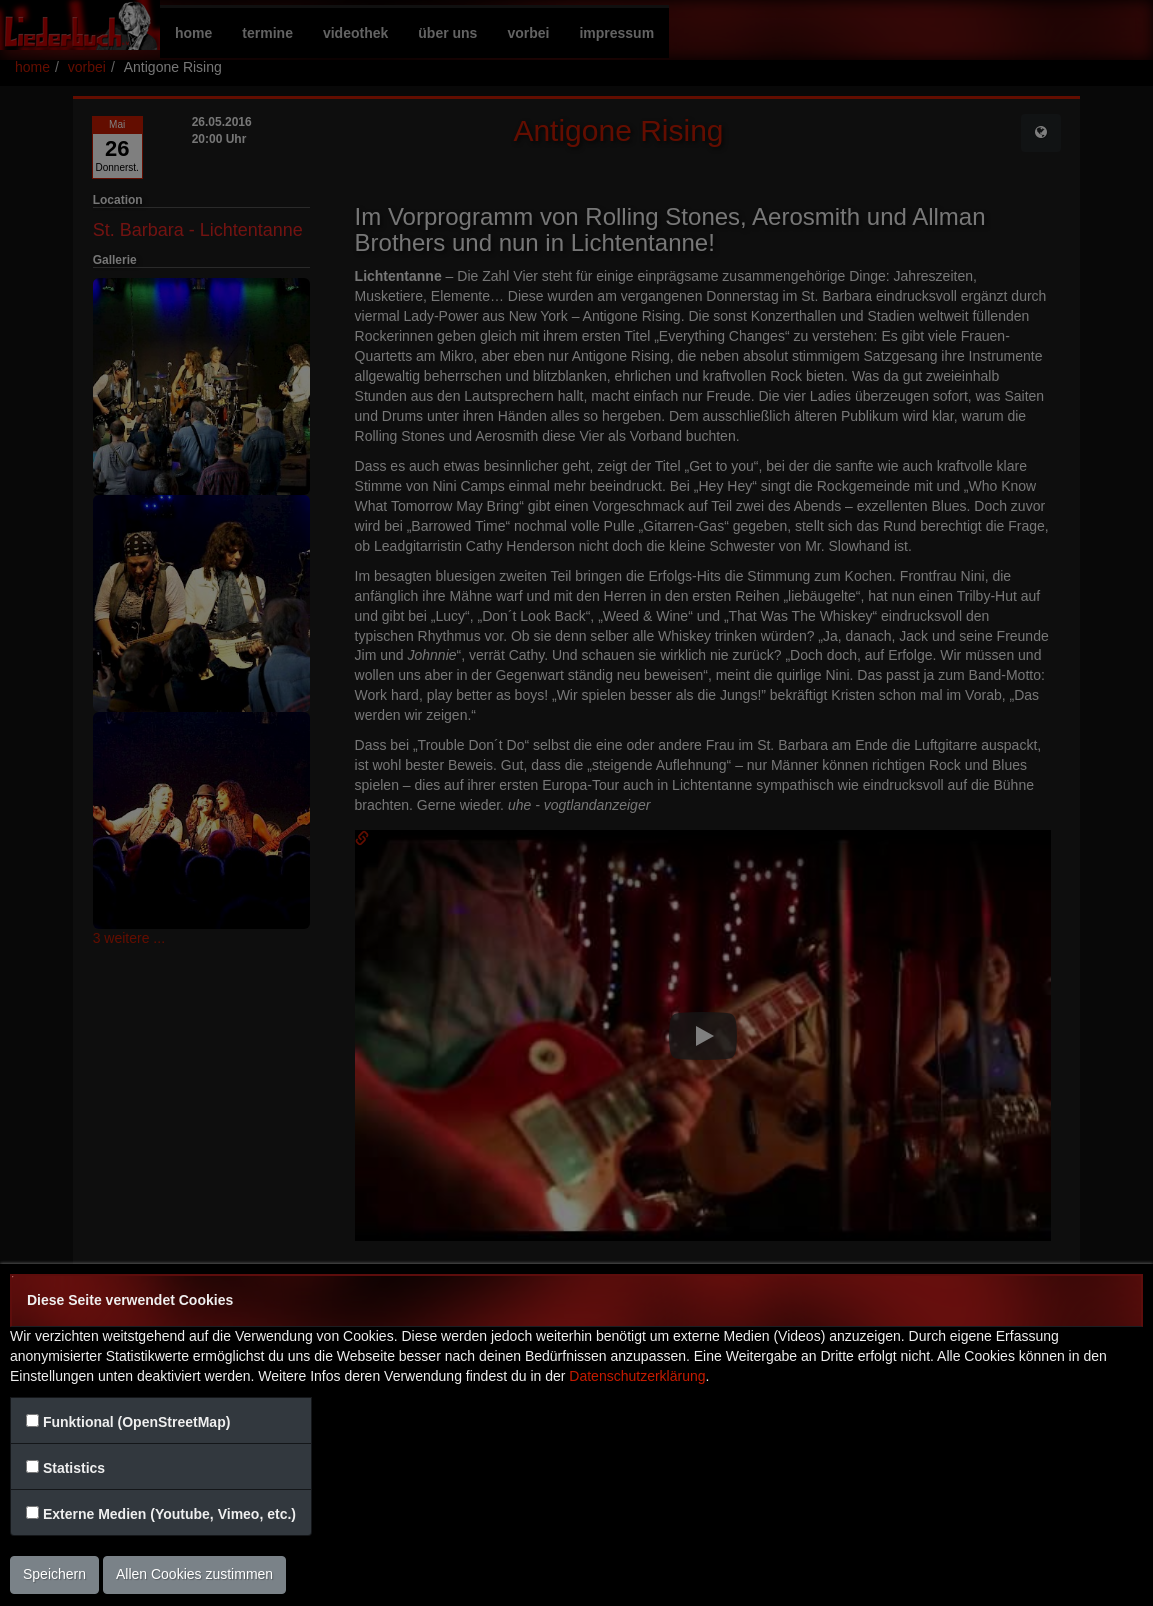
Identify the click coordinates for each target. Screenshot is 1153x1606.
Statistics (74, 1468)
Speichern (54, 1574)
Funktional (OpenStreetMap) (136, 1422)
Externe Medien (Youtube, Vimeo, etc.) (169, 1514)
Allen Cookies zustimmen (194, 1574)
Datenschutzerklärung (637, 1376)
